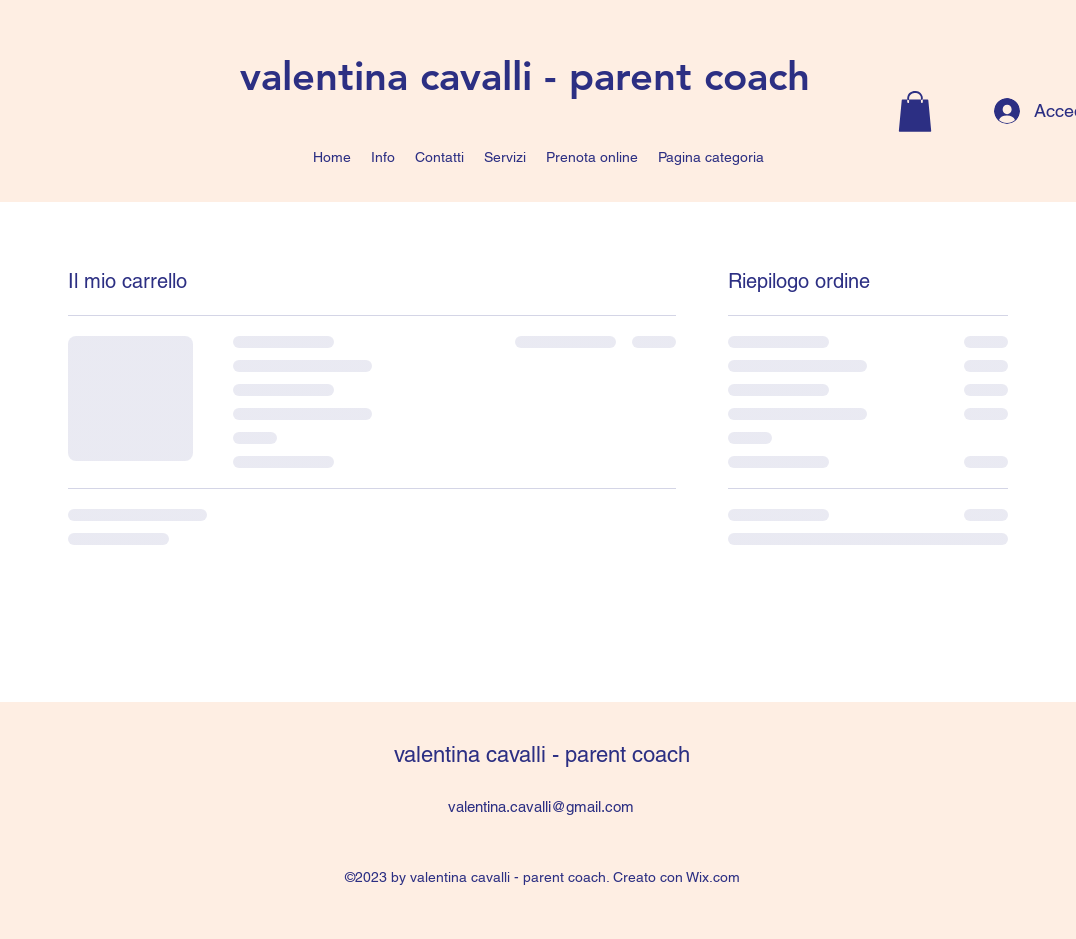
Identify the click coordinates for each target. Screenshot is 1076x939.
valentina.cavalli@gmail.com (541, 806)
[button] (915, 111)
